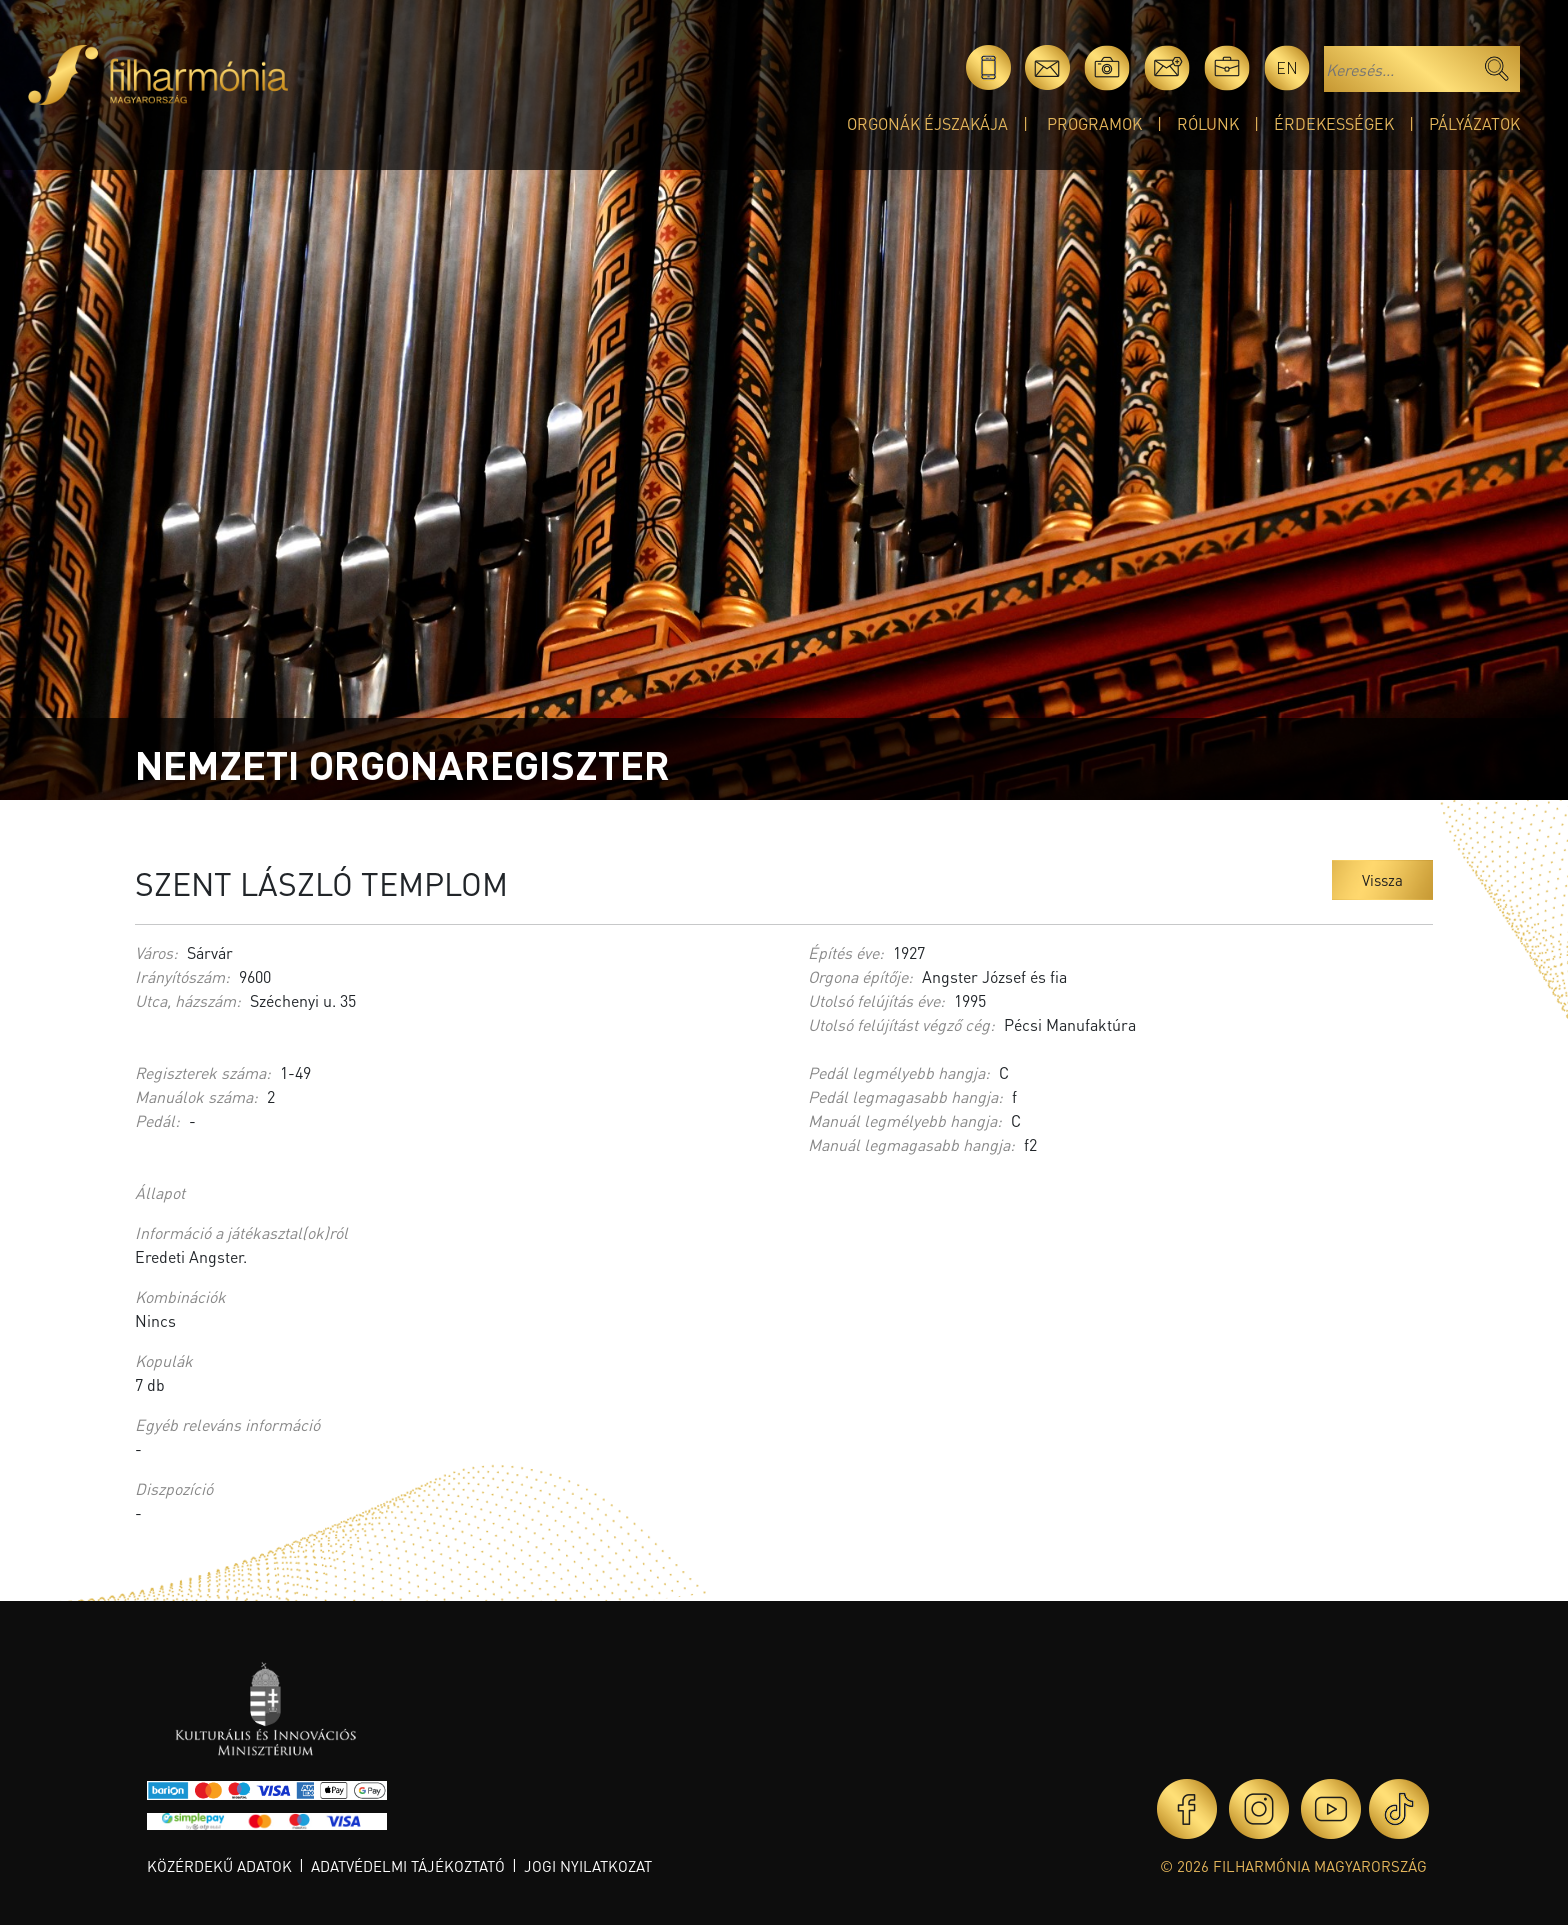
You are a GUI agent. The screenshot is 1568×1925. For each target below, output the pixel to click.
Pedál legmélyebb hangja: (899, 1072)
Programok (1094, 123)
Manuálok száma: (196, 1096)
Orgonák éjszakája (927, 123)
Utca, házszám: (188, 1000)
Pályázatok (1474, 123)
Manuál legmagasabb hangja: (911, 1144)
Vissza (1382, 880)
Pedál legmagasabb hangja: (905, 1096)
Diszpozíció (174, 1488)
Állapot (160, 1192)
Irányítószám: (182, 976)
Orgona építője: (860, 976)
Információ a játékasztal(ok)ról (241, 1232)
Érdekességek (1334, 123)
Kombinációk (180, 1296)
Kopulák (164, 1360)
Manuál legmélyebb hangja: (905, 1120)
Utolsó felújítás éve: (876, 1000)
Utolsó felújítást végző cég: (901, 1024)
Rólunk (1208, 123)
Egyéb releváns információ (227, 1424)
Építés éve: (846, 952)
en (1287, 67)
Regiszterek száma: (203, 1072)
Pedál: (157, 1120)
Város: (156, 952)
